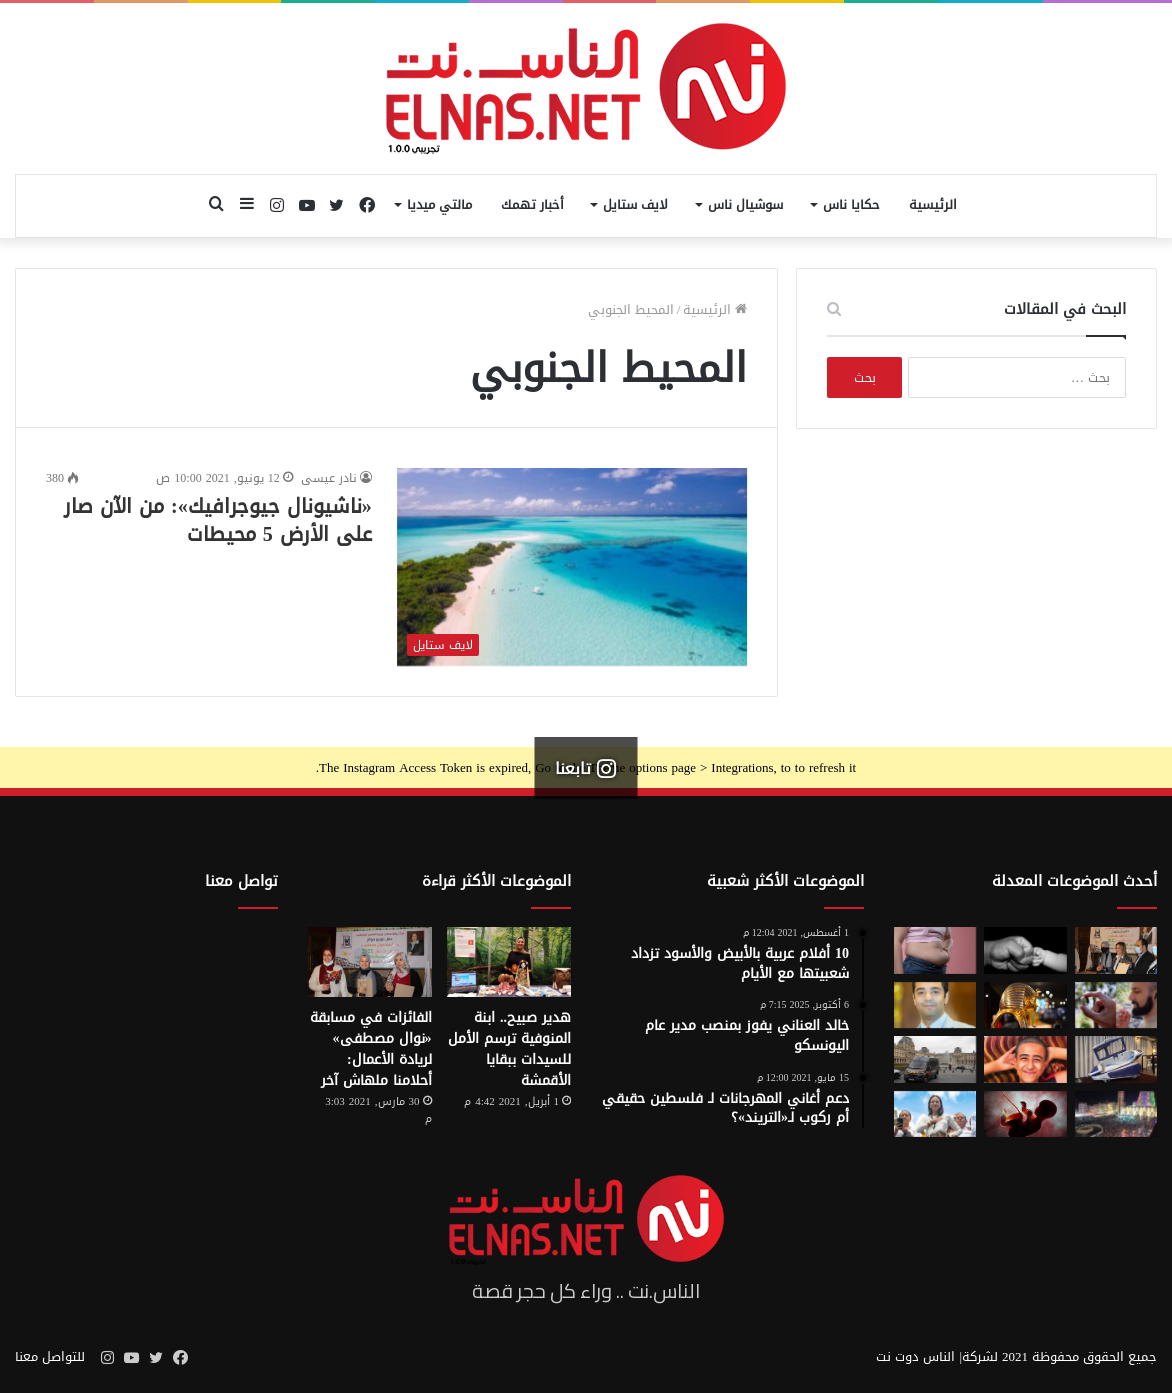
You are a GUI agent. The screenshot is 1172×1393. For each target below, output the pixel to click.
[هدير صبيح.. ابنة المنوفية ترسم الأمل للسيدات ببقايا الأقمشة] (509, 962)
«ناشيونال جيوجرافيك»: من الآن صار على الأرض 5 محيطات (218, 520)
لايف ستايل (635, 204)
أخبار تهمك (532, 204)
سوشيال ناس (745, 204)
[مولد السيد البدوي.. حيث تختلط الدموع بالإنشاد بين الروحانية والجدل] (1116, 1114)
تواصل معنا (241, 881)
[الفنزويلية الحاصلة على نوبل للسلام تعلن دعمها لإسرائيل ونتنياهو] (935, 1114)
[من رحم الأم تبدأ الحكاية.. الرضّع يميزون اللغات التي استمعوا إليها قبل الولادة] (1025, 1114)
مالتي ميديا (439, 204)
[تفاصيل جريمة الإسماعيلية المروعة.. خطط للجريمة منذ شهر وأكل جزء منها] (1025, 1059)
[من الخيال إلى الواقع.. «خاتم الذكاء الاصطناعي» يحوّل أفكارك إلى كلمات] (1116, 1005)
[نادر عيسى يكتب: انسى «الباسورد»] (935, 1005)
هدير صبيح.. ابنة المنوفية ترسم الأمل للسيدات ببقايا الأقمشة (509, 1049)
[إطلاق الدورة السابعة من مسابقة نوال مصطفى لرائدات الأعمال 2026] (1116, 950)
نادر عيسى (329, 478)
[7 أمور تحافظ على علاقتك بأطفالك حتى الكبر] (1025, 950)
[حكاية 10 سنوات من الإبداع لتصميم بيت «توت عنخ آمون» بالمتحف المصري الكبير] (1025, 1005)
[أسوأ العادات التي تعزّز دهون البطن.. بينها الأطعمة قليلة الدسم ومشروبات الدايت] (935, 950)
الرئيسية (933, 204)
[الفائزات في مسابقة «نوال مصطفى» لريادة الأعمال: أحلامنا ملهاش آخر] (370, 962)
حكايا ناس (851, 204)
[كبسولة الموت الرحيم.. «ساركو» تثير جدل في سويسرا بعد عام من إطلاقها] (1116, 1059)
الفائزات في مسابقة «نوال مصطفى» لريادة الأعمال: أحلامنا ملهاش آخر (371, 1049)
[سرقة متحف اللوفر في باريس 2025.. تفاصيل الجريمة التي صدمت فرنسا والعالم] (935, 1059)
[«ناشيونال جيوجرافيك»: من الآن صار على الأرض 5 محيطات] (572, 567)
